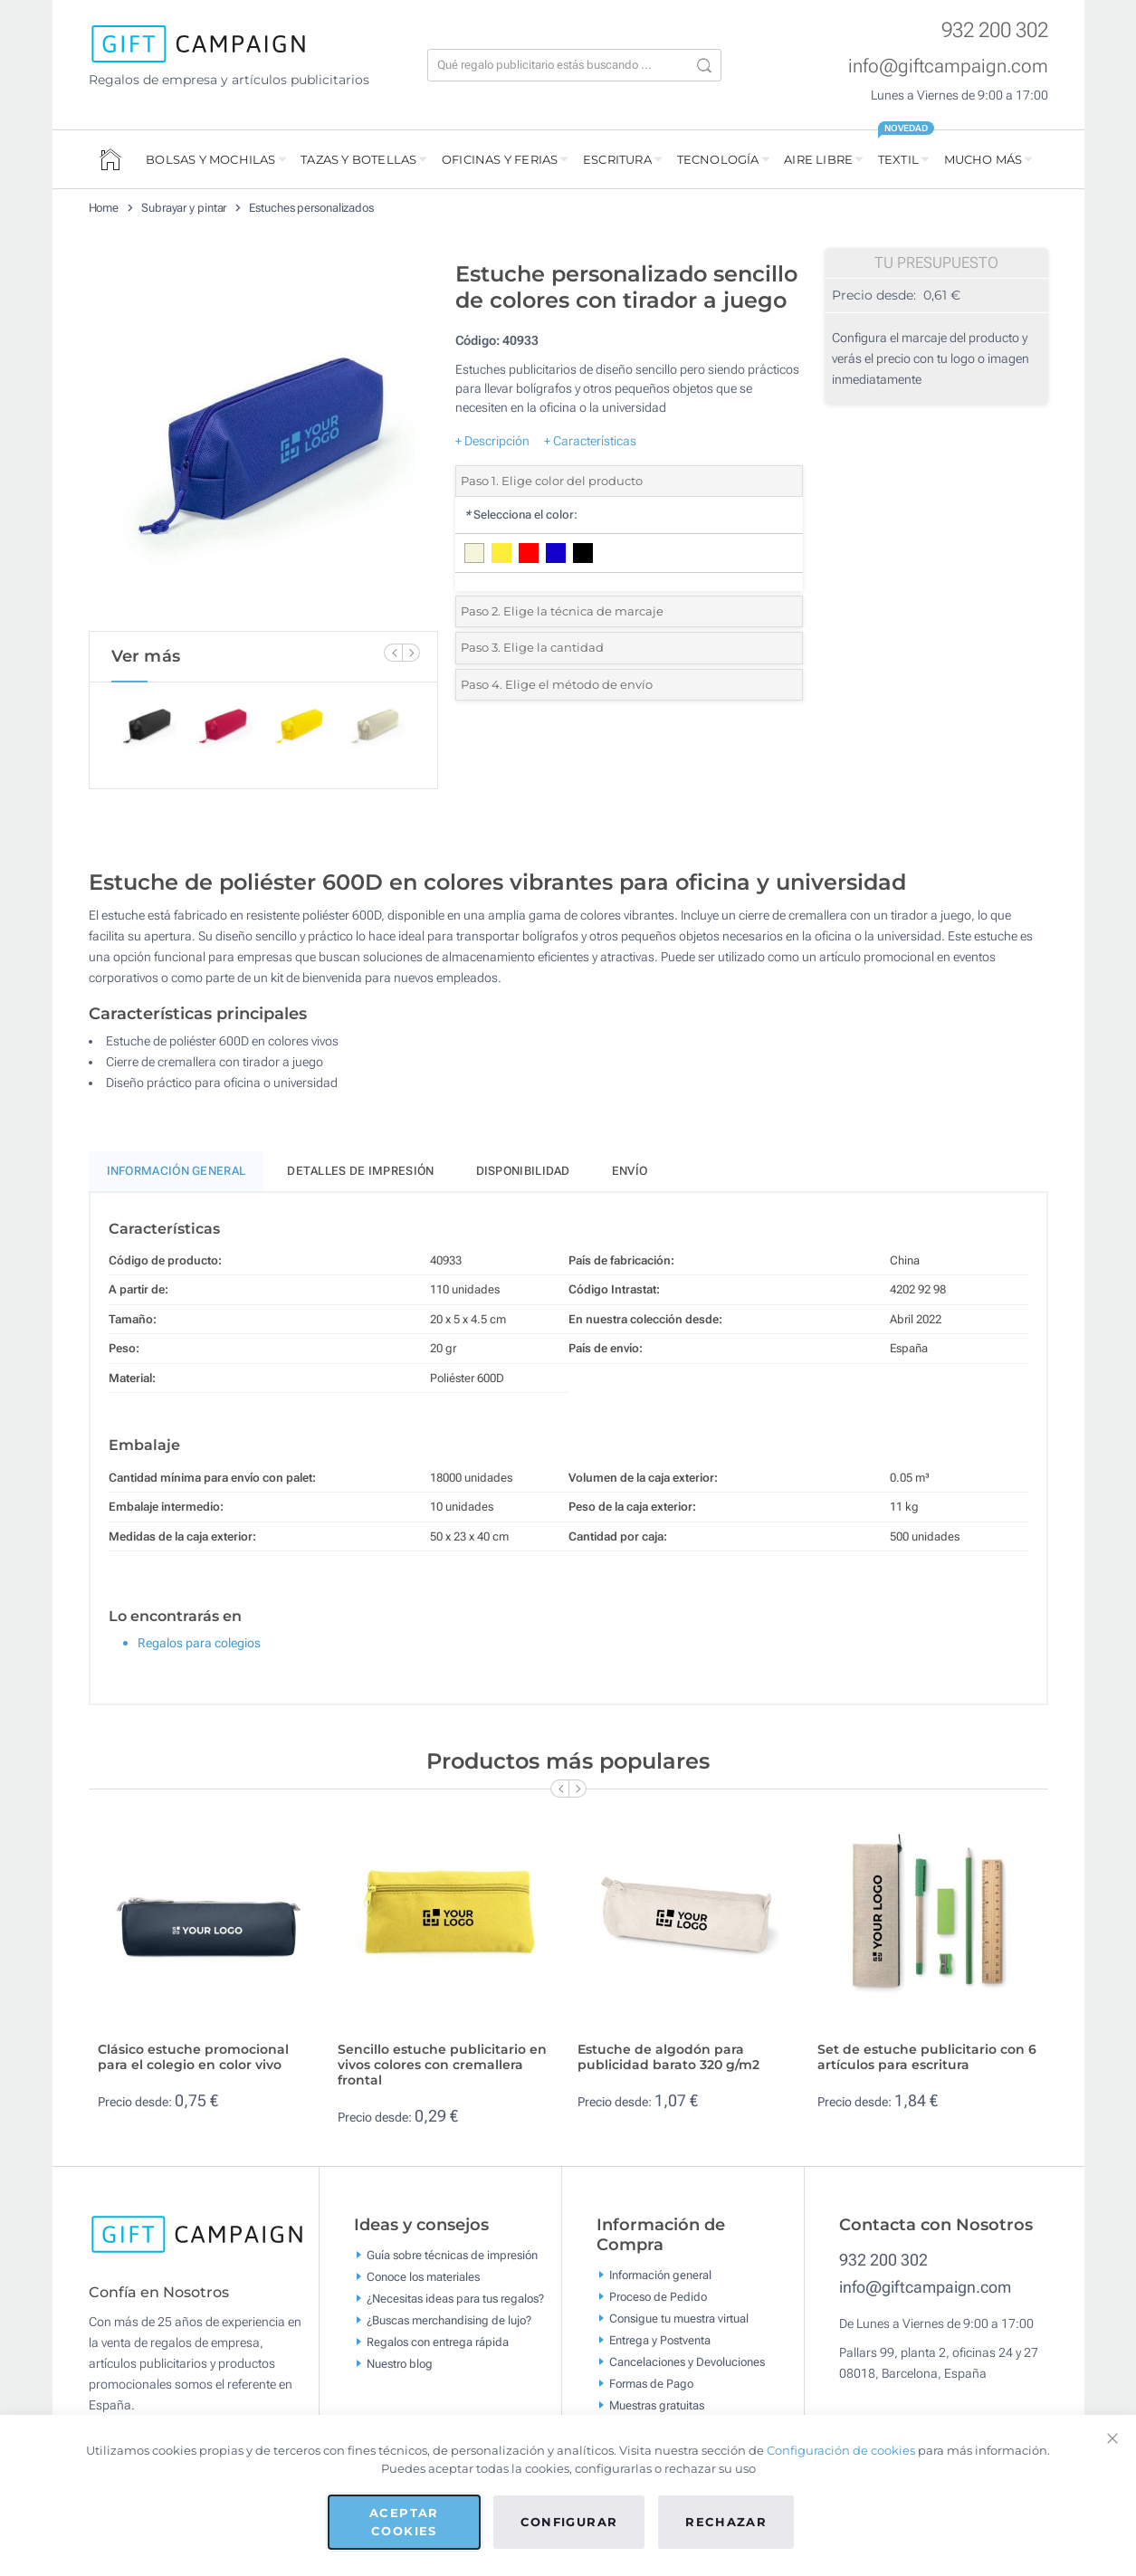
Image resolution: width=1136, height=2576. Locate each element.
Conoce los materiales (423, 2277)
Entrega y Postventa (660, 2339)
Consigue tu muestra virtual (679, 2317)
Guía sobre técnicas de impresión (452, 2255)
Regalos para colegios (199, 1643)
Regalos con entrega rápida (438, 2342)
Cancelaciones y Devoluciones (687, 2361)
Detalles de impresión (360, 1171)
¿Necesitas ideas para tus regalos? (455, 2298)
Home (104, 208)
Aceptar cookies (403, 2521)
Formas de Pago (651, 2383)
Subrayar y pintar (183, 208)
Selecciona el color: (521, 514)
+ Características (590, 441)
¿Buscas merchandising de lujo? (449, 2320)
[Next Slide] (411, 653)
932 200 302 (994, 30)
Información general (660, 2274)
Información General (176, 1171)
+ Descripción (492, 441)
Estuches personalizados (311, 208)
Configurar (569, 2521)
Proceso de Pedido (658, 2296)
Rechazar (726, 2521)
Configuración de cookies (841, 2450)
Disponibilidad (523, 1171)
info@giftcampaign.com (948, 66)
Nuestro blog (400, 2364)
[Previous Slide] (393, 653)
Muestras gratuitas (656, 2404)
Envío (630, 1171)
